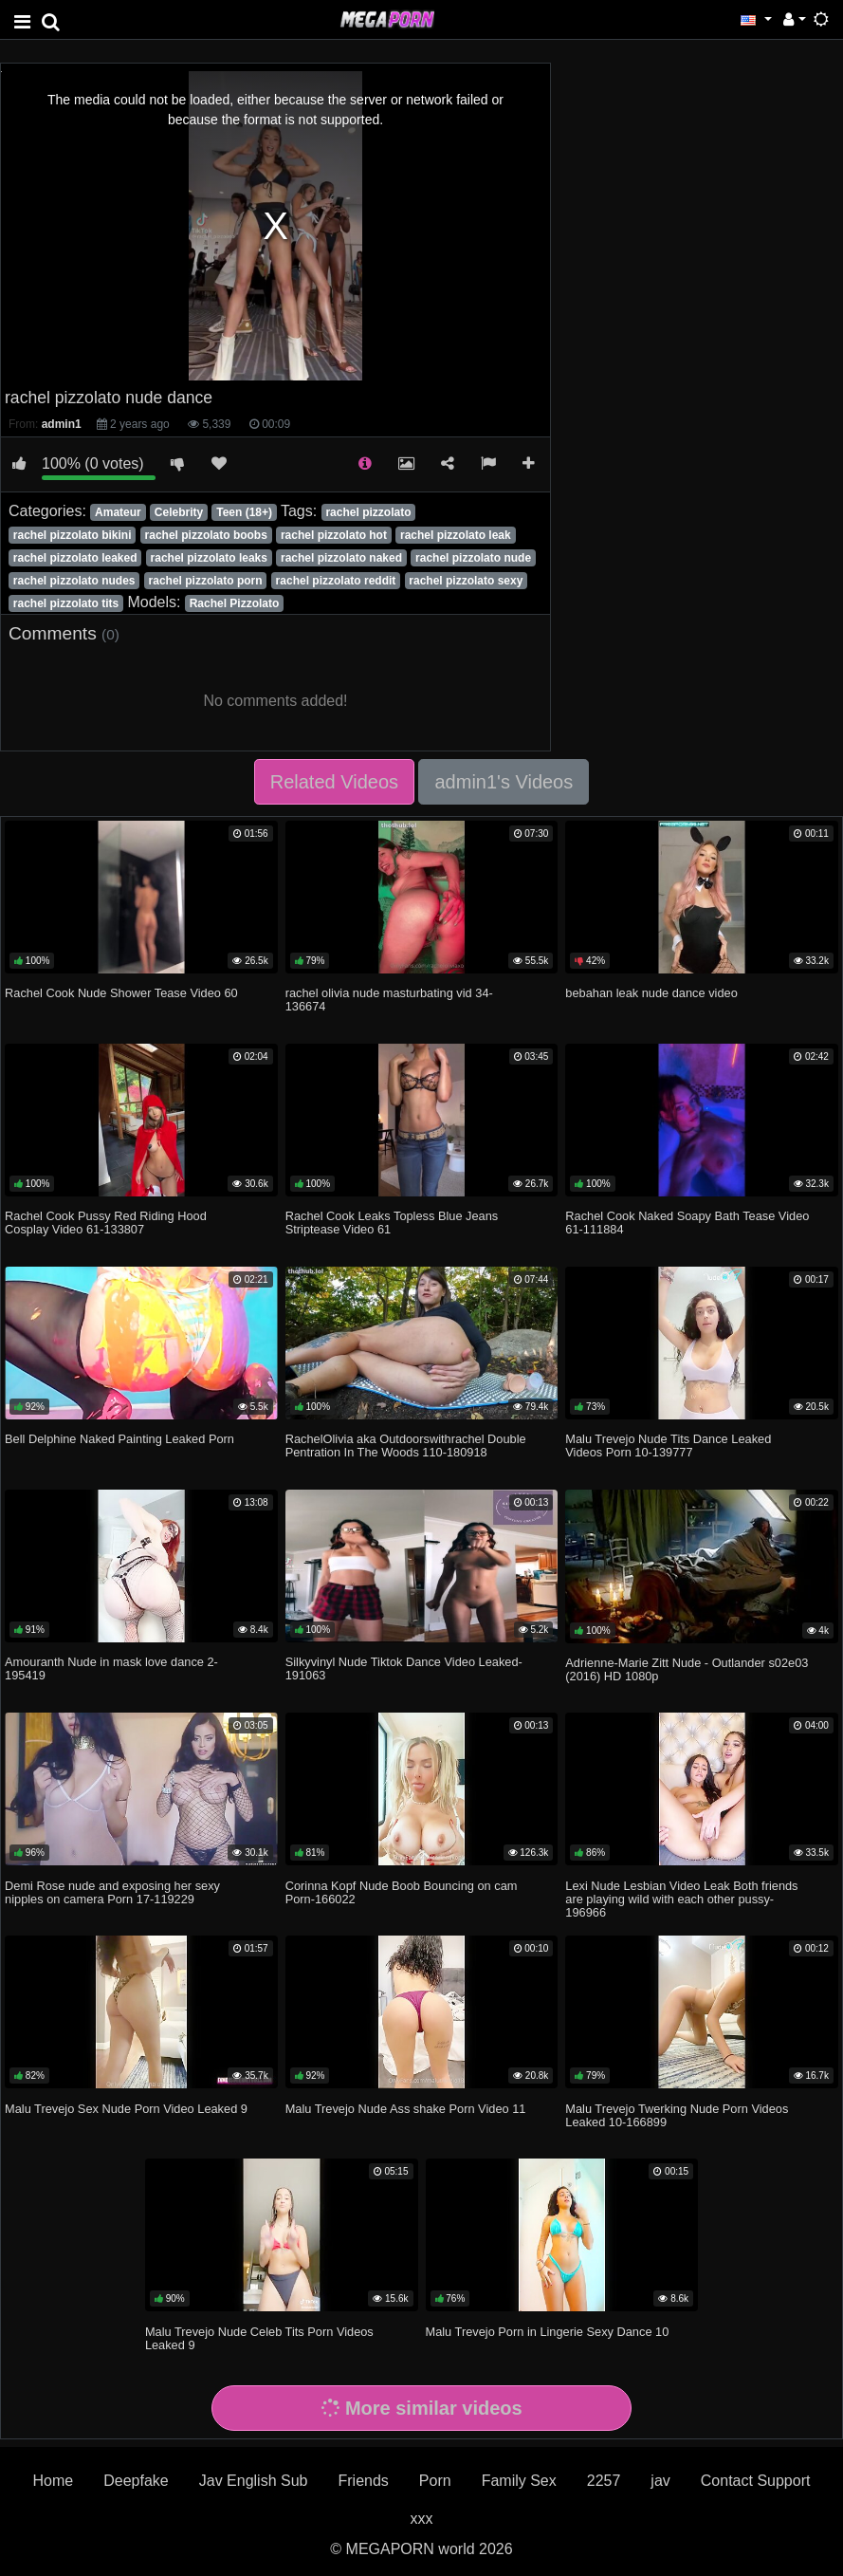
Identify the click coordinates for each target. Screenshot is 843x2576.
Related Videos (334, 781)
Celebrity (179, 512)
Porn (435, 2481)
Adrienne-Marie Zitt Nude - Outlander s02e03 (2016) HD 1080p (686, 1669)
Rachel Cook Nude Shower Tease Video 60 (121, 993)
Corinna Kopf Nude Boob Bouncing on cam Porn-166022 (401, 1892)
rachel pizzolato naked (341, 558)
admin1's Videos (503, 781)
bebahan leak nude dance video (651, 993)
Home (53, 2481)
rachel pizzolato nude (473, 558)
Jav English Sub (253, 2481)
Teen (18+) (244, 512)
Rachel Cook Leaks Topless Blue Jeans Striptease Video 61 (392, 1222)
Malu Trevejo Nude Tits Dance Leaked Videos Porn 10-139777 (668, 1445)
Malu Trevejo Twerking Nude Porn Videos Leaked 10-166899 (676, 2115)
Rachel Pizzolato (235, 603)
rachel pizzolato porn (206, 580)
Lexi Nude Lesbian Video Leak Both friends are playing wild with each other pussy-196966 (681, 1899)
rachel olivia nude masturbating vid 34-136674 (389, 999)
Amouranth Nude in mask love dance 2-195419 (111, 1668)
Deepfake (136, 2481)
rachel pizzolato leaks (209, 558)
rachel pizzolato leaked (75, 558)
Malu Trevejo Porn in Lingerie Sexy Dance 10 (547, 2332)
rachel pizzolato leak (455, 535)
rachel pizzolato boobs (206, 535)
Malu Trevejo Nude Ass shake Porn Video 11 (405, 2109)
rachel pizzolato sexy (465, 580)
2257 (604, 2481)
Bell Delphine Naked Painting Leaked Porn (119, 1439)
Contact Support (756, 2481)
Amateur (118, 512)
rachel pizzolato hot (334, 535)
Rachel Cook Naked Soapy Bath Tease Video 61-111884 (687, 1222)
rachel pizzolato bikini (72, 535)
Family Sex (519, 2481)
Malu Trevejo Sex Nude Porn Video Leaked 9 (126, 2109)
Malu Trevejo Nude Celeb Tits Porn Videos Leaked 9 (259, 2338)
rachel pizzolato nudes (74, 580)
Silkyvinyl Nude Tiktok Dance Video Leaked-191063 (403, 1668)
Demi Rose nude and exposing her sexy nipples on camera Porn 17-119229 (112, 1892)
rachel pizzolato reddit (336, 580)
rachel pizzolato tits (66, 603)
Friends (363, 2481)
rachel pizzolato (368, 512)
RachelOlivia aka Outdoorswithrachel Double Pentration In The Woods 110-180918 (405, 1445)
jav (660, 2481)
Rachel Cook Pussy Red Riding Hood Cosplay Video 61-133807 (106, 1222)
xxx (422, 2519)
